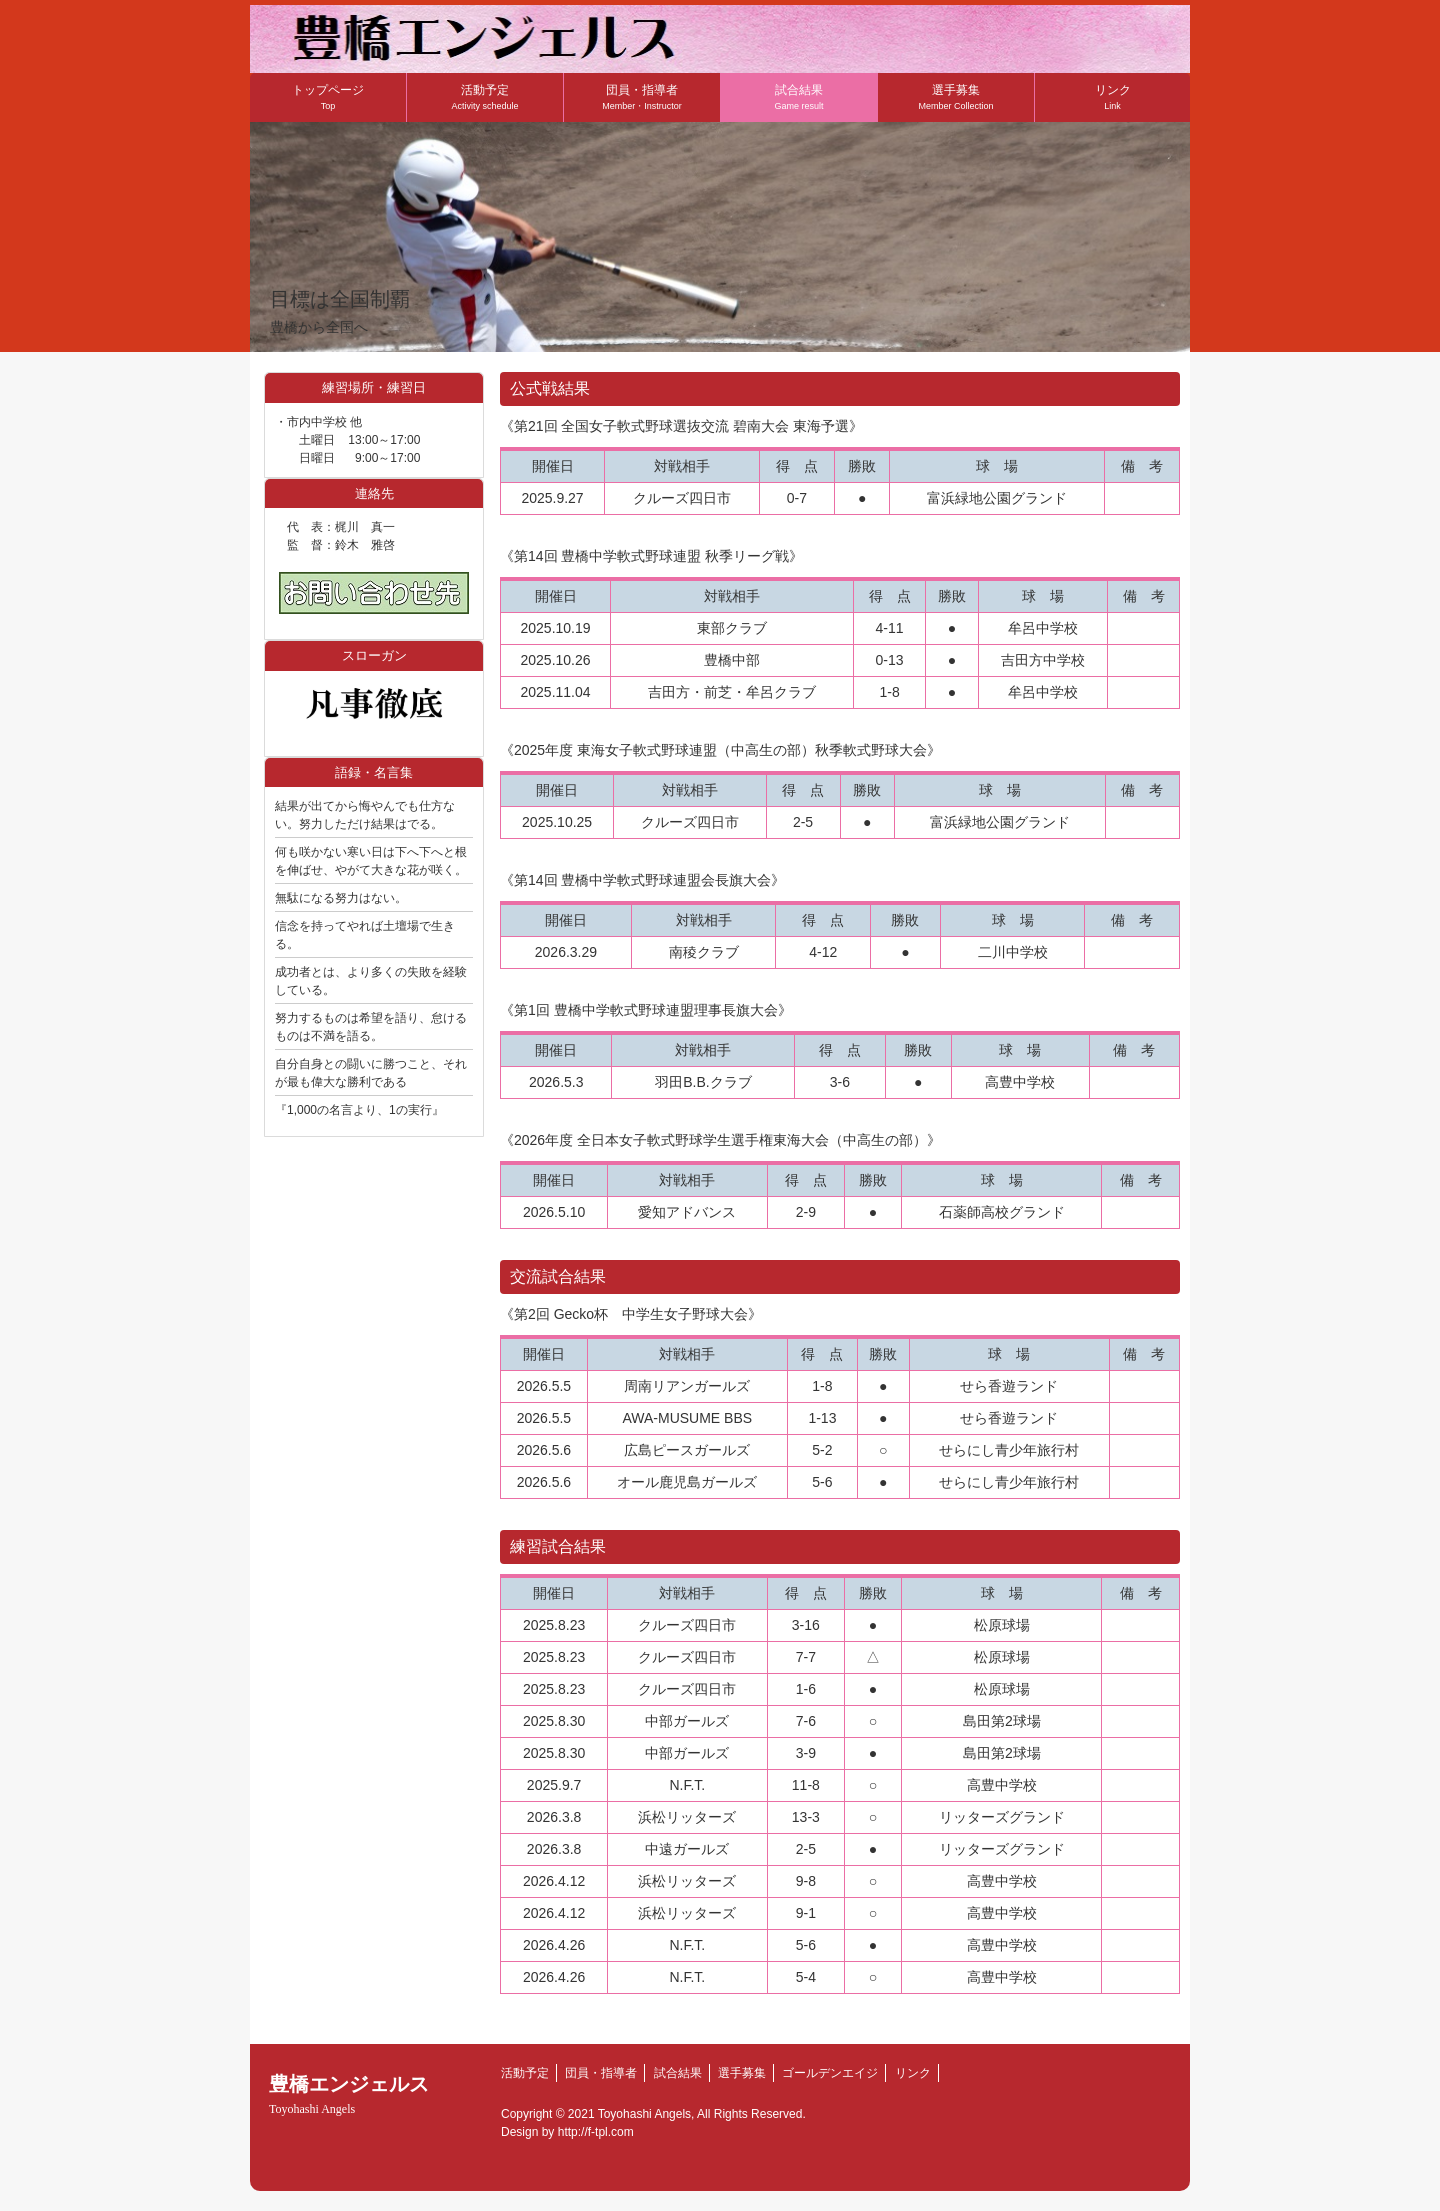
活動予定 (484, 96)
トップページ (328, 96)
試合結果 (798, 96)
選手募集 (955, 96)
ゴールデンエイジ (830, 2073)
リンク (1113, 96)
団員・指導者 (642, 96)
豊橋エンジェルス (349, 2094)
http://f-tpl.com (596, 2132)
